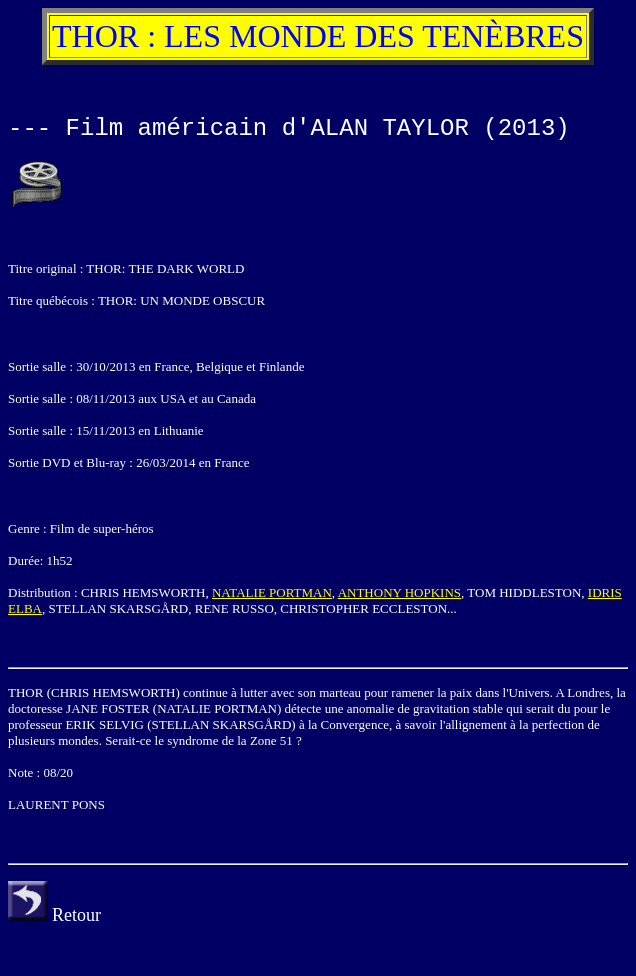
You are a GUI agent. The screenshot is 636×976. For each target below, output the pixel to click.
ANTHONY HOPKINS (399, 592)
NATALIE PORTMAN (272, 592)
